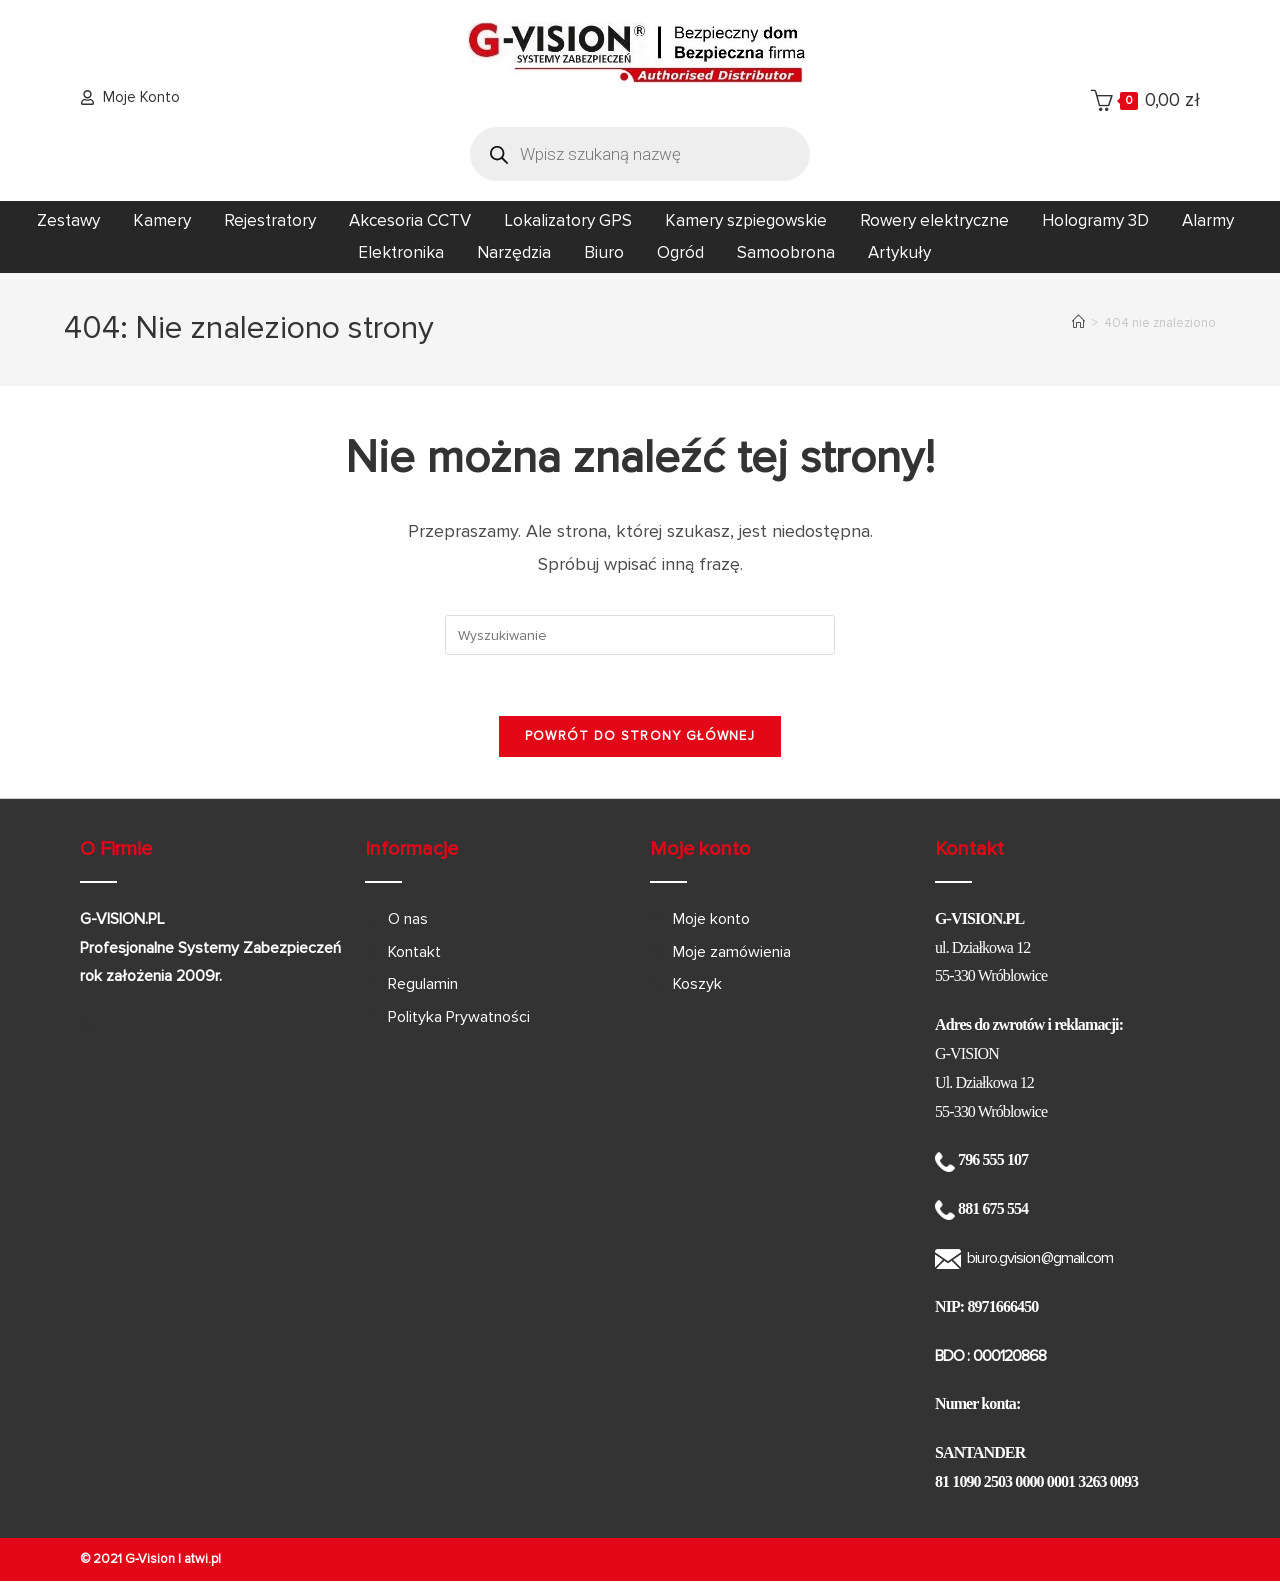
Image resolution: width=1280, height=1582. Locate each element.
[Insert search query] (640, 635)
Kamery (162, 220)
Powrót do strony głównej (640, 736)
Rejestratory (270, 220)
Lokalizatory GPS (568, 220)
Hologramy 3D (1095, 220)
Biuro (604, 252)
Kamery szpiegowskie (746, 220)
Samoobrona (786, 252)
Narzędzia (514, 252)
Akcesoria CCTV (410, 220)
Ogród (680, 252)
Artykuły (899, 252)
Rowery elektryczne (934, 220)
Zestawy (68, 220)
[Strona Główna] (1078, 323)
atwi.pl (202, 1559)
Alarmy (1208, 220)
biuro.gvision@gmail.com (1040, 1258)
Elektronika (401, 252)
